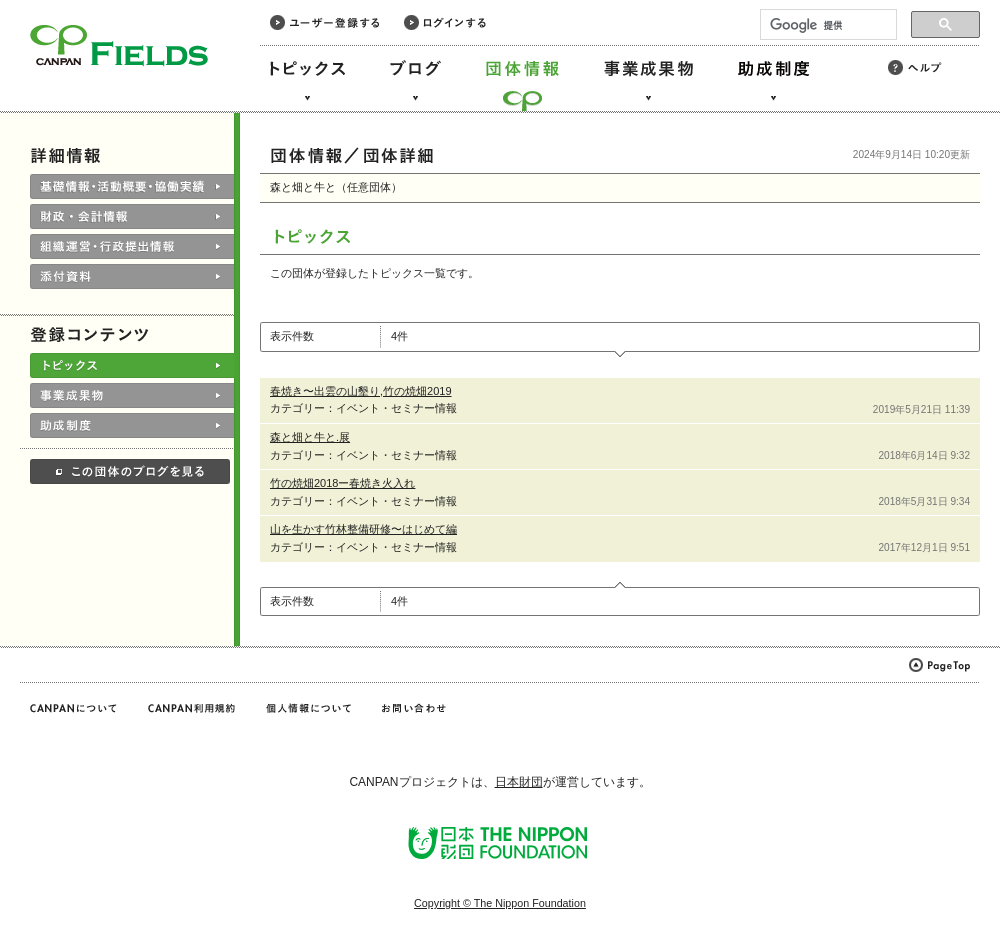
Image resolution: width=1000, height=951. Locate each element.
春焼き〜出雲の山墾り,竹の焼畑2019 (361, 391)
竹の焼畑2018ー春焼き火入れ (342, 483)
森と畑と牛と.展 (310, 437)
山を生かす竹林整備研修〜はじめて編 (363, 529)
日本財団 (519, 782)
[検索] (826, 25)
